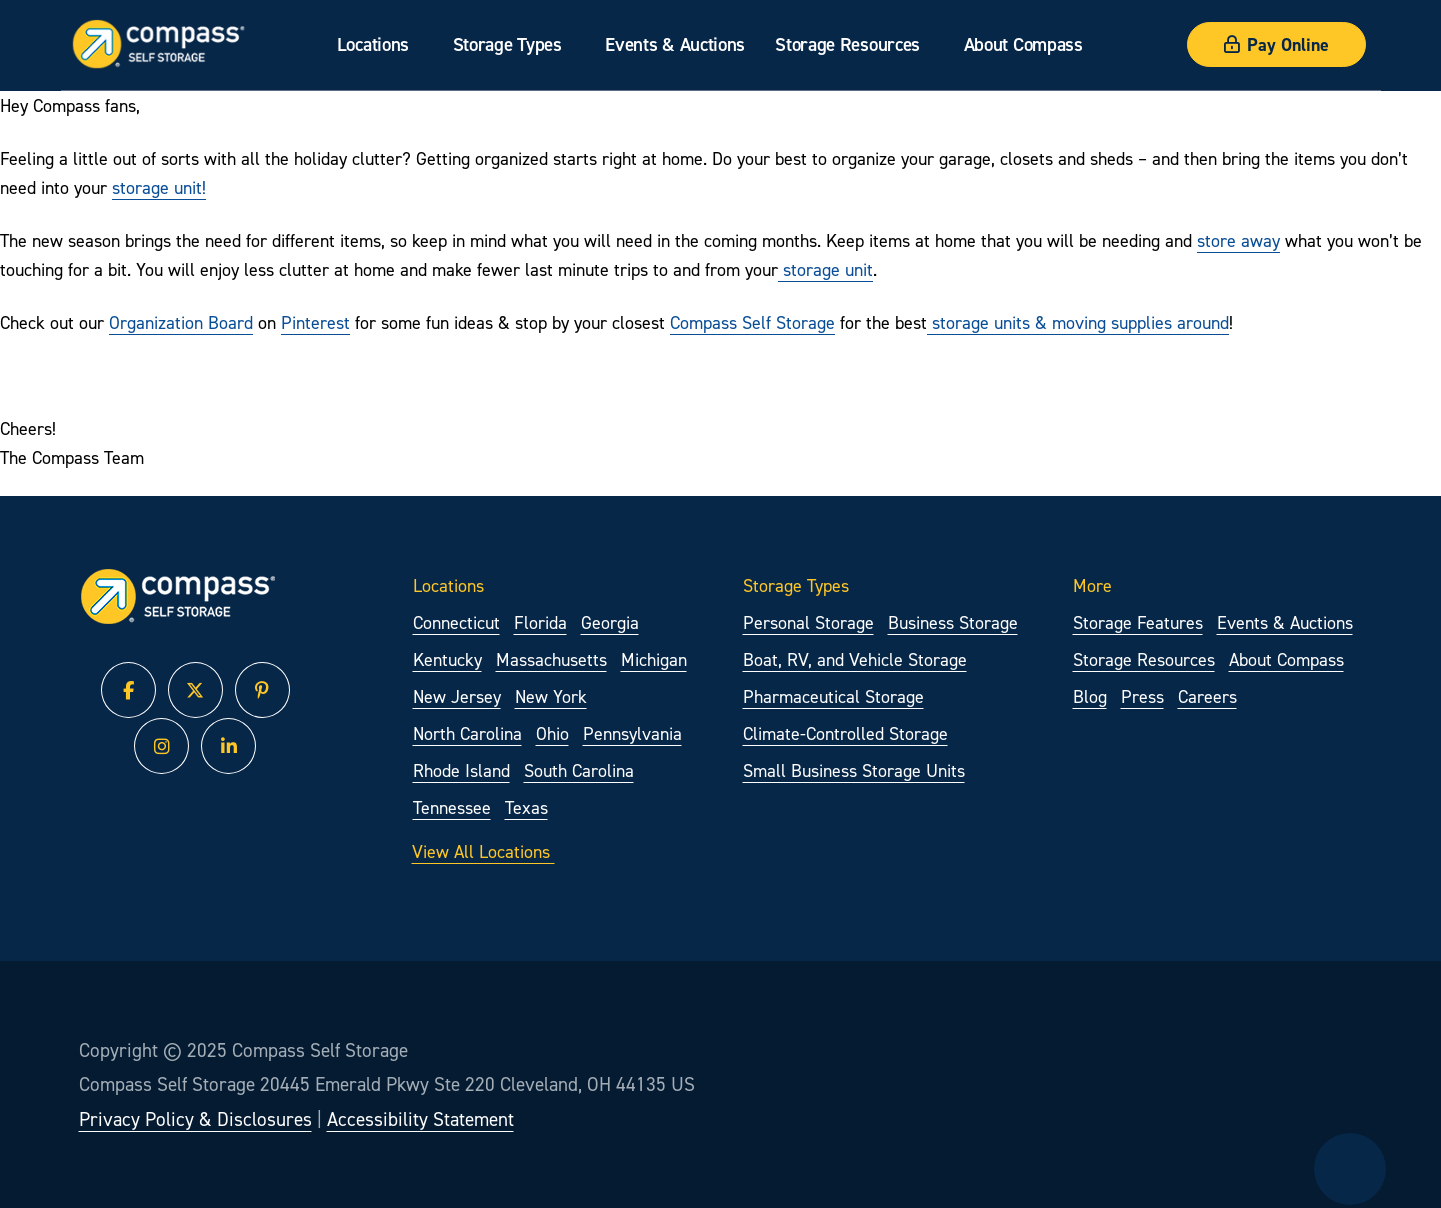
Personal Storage (808, 622)
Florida (540, 622)
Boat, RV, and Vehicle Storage (855, 659)
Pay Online (1276, 44)
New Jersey (457, 696)
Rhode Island (461, 770)
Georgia (610, 622)
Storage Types (506, 44)
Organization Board (181, 322)
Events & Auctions (675, 44)
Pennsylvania (632, 733)
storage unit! (159, 187)
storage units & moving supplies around (1078, 322)
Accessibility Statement (420, 1119)
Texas (526, 807)
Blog (1090, 696)
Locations (372, 44)
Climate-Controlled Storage (845, 733)
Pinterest (315, 322)
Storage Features (1138, 622)
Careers (1207, 696)
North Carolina (467, 733)
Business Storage (953, 622)
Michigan (654, 659)
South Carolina (579, 770)
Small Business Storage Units (854, 770)
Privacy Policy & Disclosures (195, 1119)
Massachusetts (551, 659)
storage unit (825, 269)
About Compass (1022, 44)
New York (551, 696)
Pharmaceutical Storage (833, 696)
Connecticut (456, 622)
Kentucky (447, 659)
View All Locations (498, 849)
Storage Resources (847, 44)
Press (1142, 696)
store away (1238, 240)
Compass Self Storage (752, 322)
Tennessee (452, 807)
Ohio (552, 733)
